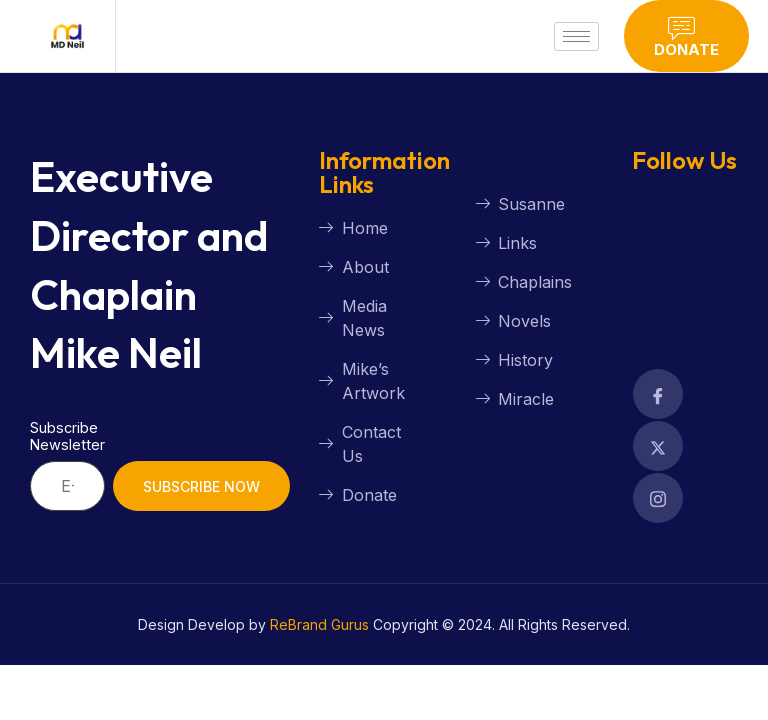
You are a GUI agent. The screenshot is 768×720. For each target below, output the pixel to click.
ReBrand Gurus (319, 624)
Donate (686, 37)
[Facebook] (658, 394)
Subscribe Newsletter (67, 436)
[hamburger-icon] (576, 36)
